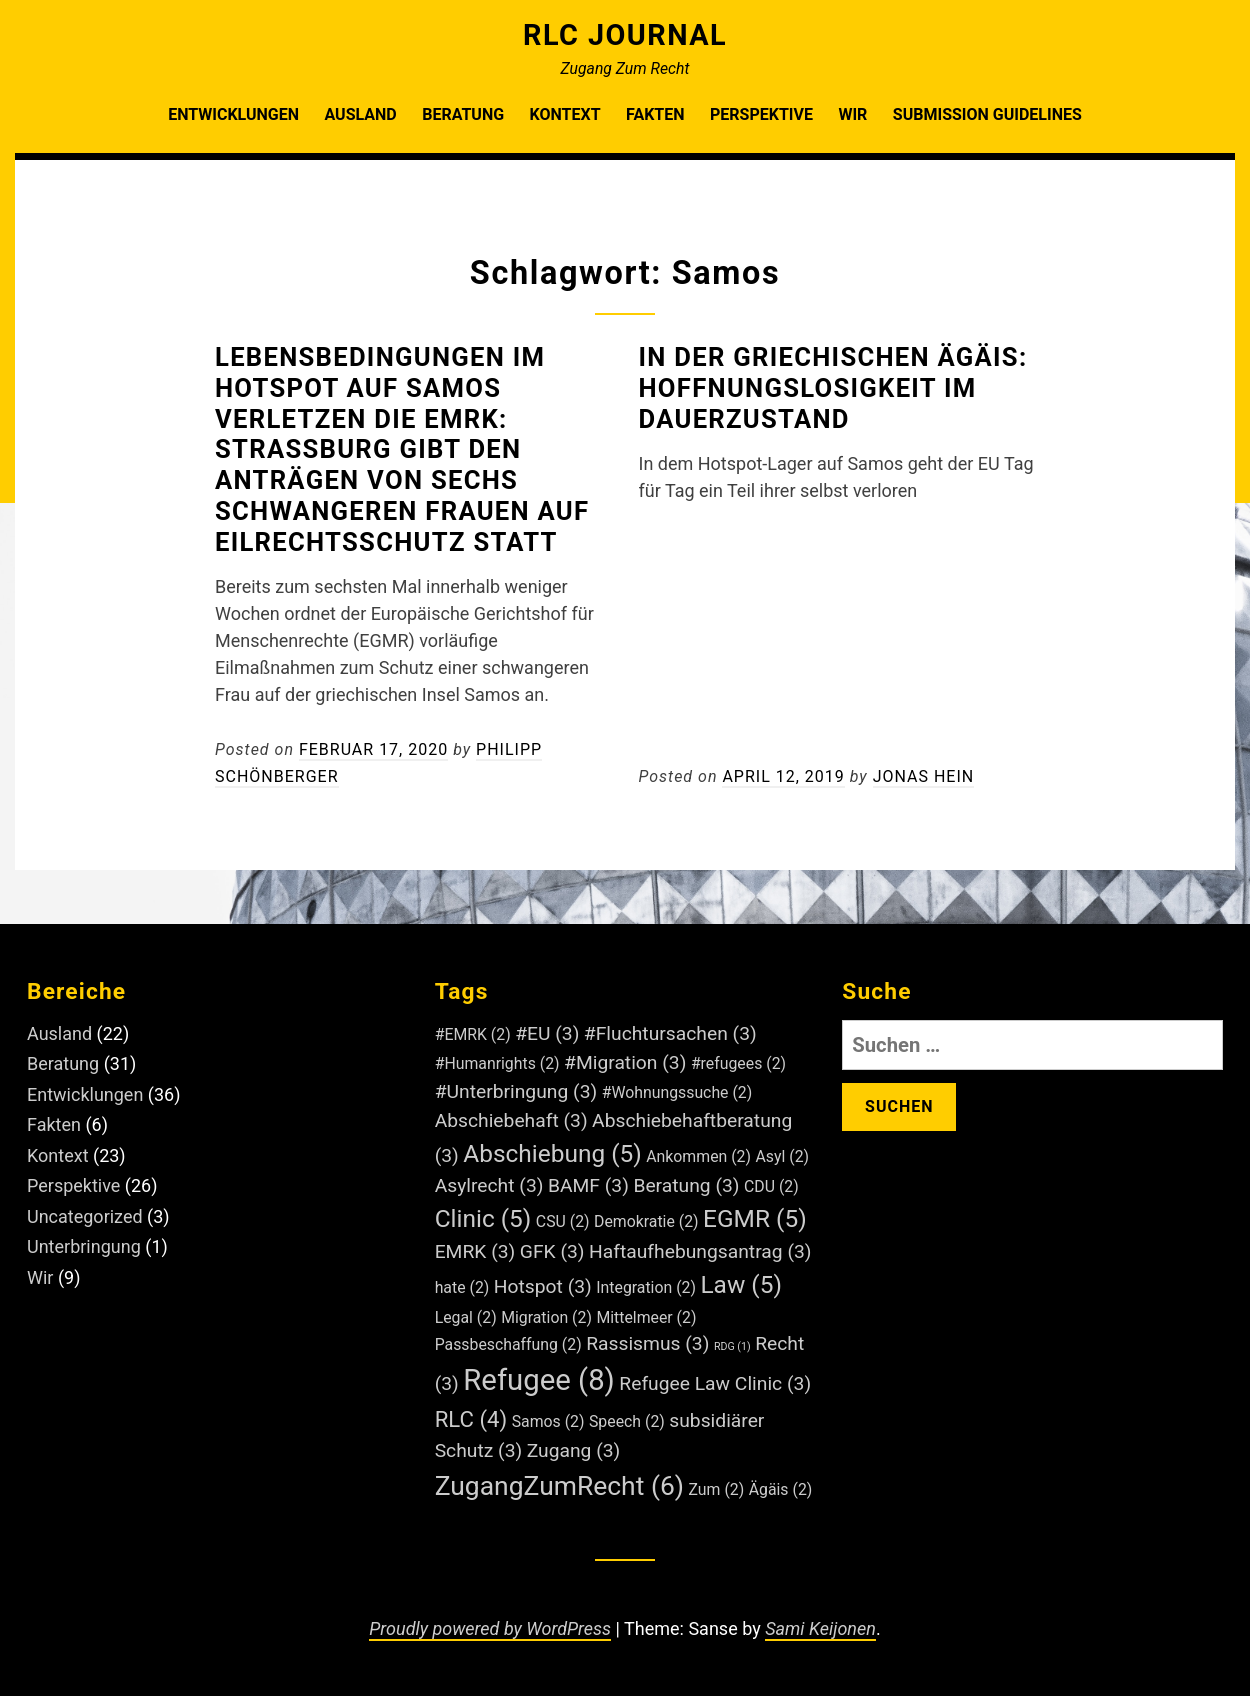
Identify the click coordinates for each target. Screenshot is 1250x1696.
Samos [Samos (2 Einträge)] (548, 1421)
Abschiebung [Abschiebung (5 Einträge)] (552, 1153)
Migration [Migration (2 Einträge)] (546, 1317)
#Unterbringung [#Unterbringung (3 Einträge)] (516, 1091)
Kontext (565, 114)
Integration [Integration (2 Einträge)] (646, 1287)
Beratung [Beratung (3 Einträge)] (686, 1185)
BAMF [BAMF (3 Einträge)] (588, 1185)
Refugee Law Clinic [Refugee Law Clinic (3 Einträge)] (715, 1383)
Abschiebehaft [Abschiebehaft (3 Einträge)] (511, 1120)
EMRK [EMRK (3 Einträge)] (475, 1251)
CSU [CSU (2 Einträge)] (563, 1221)
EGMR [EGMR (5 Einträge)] (755, 1218)
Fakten (655, 114)
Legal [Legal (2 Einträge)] (466, 1317)
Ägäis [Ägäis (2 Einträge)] (781, 1489)
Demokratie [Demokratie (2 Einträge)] (646, 1221)
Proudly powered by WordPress (490, 1628)
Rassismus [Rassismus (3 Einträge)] (647, 1343)
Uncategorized (85, 1216)
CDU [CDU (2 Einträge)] (771, 1186)
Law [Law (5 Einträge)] (741, 1284)
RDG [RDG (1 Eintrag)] (732, 1346)
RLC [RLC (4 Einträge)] (471, 1419)
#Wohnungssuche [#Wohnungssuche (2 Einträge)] (677, 1092)
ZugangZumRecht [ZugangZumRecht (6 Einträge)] (559, 1485)
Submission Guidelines (987, 114)
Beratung (463, 114)
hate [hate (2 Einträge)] (462, 1287)
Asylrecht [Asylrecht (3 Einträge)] (489, 1185)
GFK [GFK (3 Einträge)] (552, 1251)
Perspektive (761, 114)
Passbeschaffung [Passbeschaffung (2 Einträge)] (508, 1344)
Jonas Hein (924, 776)
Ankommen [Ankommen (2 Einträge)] (698, 1156)
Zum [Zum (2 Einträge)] (717, 1489)
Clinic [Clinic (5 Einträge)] (483, 1218)
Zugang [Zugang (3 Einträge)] (574, 1450)
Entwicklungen (233, 114)
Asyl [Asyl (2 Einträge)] (782, 1156)
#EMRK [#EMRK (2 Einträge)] (473, 1034)
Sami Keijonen (820, 1628)
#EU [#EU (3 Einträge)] (547, 1033)
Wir (852, 114)
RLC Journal (625, 35)
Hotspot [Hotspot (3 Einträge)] (543, 1286)
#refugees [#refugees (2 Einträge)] (738, 1063)
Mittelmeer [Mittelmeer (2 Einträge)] (646, 1317)
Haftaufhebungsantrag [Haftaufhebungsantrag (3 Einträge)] (700, 1251)
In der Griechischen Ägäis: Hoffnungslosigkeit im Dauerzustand (833, 388)
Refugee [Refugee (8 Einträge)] (539, 1380)
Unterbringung (84, 1246)
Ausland (360, 114)
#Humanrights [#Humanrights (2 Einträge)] (497, 1063)
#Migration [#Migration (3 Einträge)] (625, 1062)
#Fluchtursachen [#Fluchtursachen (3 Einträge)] (670, 1033)
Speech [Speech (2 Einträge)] (627, 1421)
